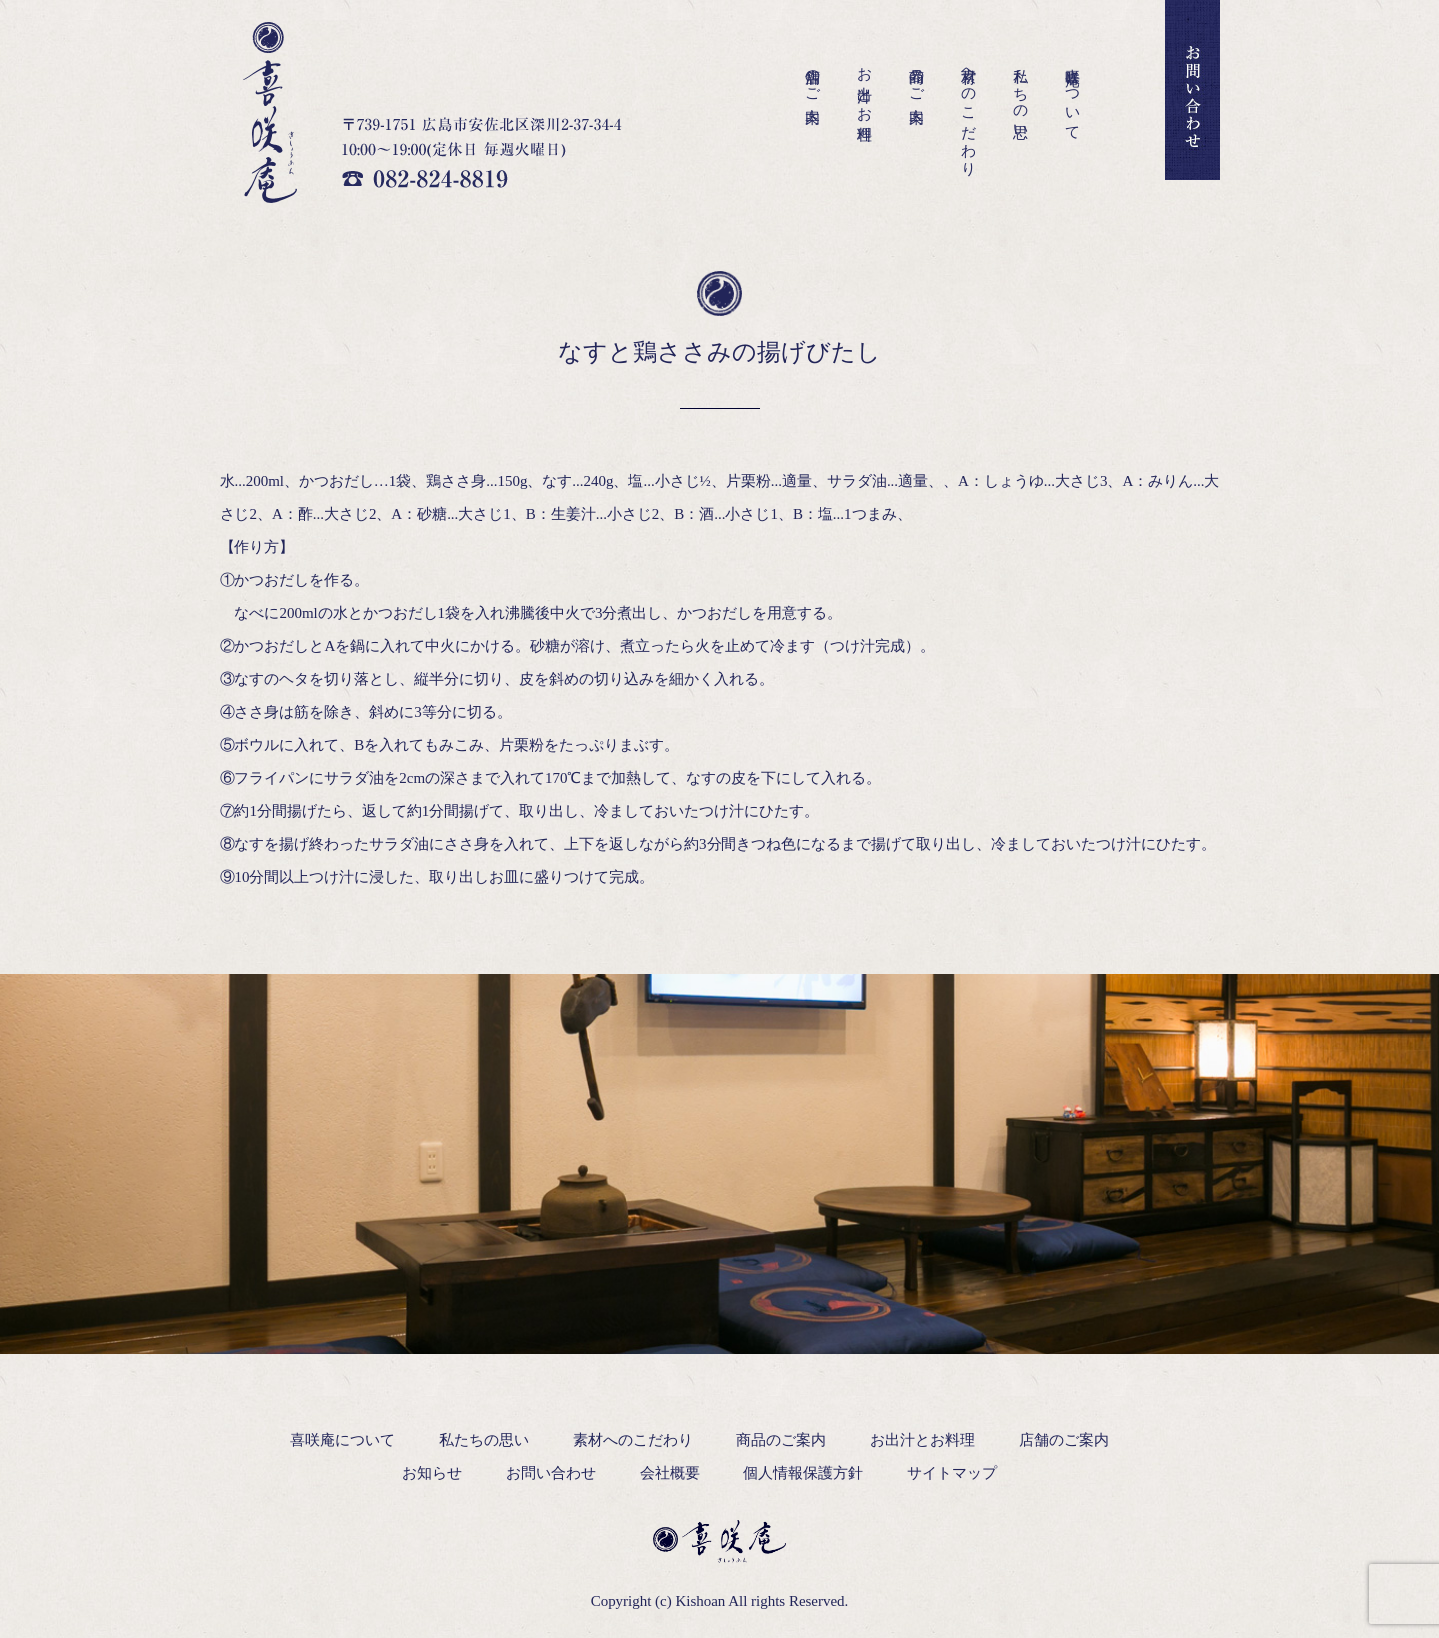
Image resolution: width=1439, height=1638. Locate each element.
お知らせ (432, 1473)
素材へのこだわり (969, 113)
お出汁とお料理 (865, 87)
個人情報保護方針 (803, 1473)
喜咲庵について (1073, 96)
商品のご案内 (917, 78)
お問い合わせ (551, 1473)
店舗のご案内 (813, 78)
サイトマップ (952, 1473)
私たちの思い (1021, 95)
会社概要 (670, 1473)
